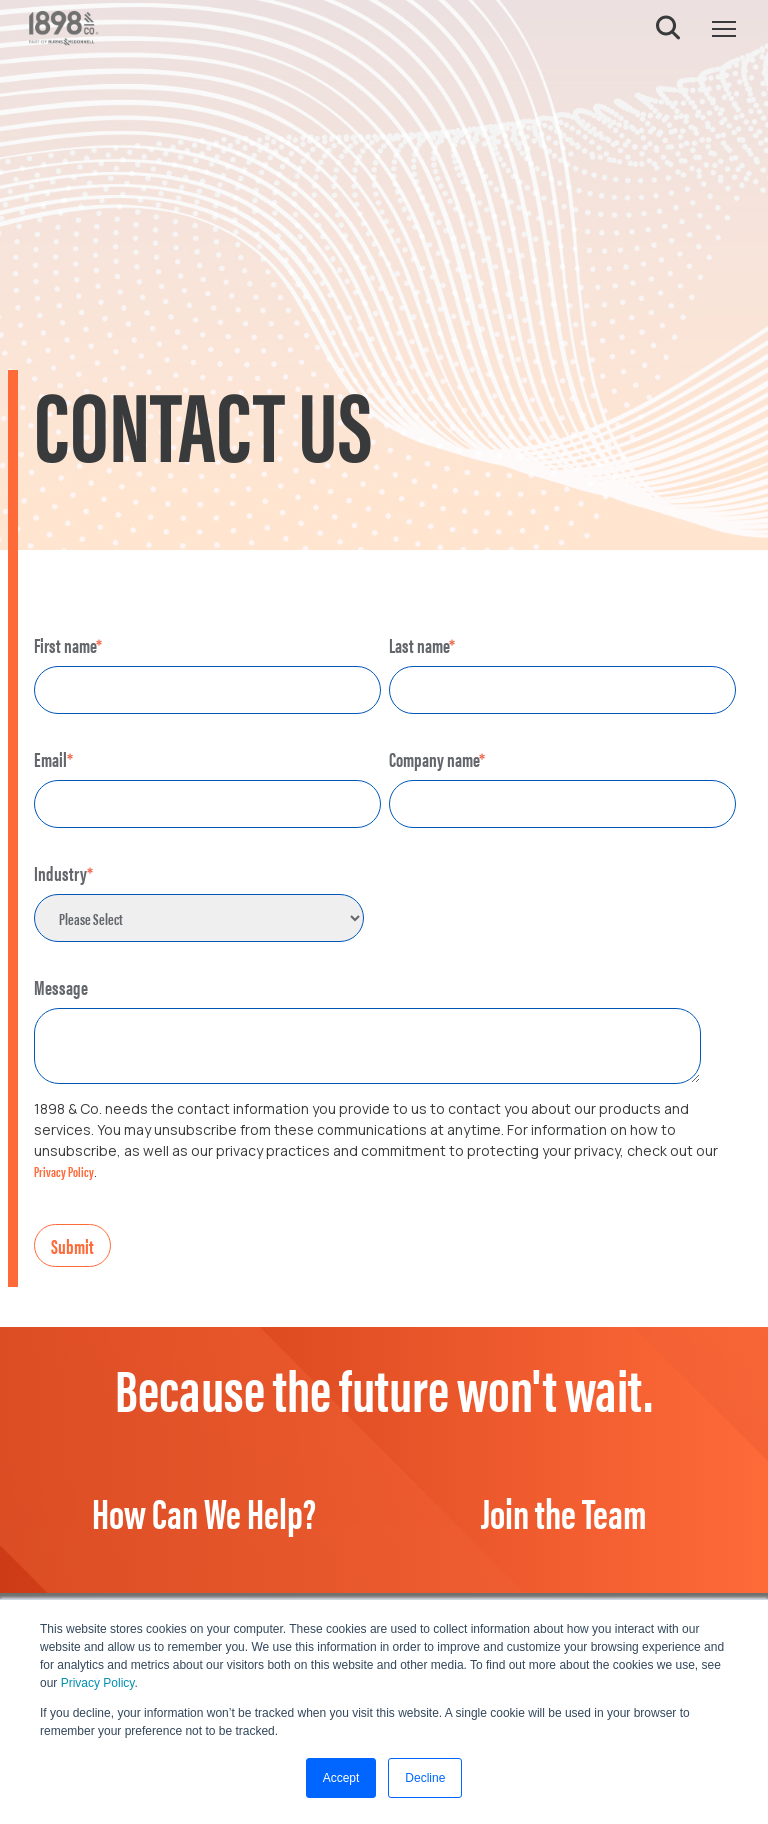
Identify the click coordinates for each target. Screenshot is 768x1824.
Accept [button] (341, 1778)
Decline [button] (425, 1778)
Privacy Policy (98, 1683)
